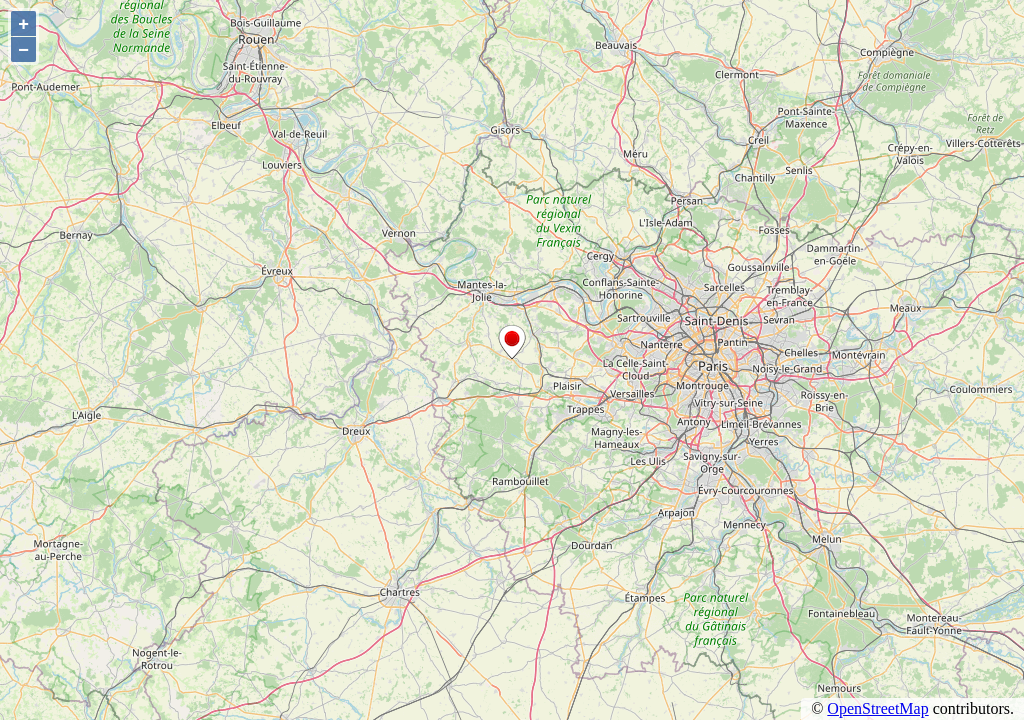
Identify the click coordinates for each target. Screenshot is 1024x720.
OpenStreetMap (877, 708)
